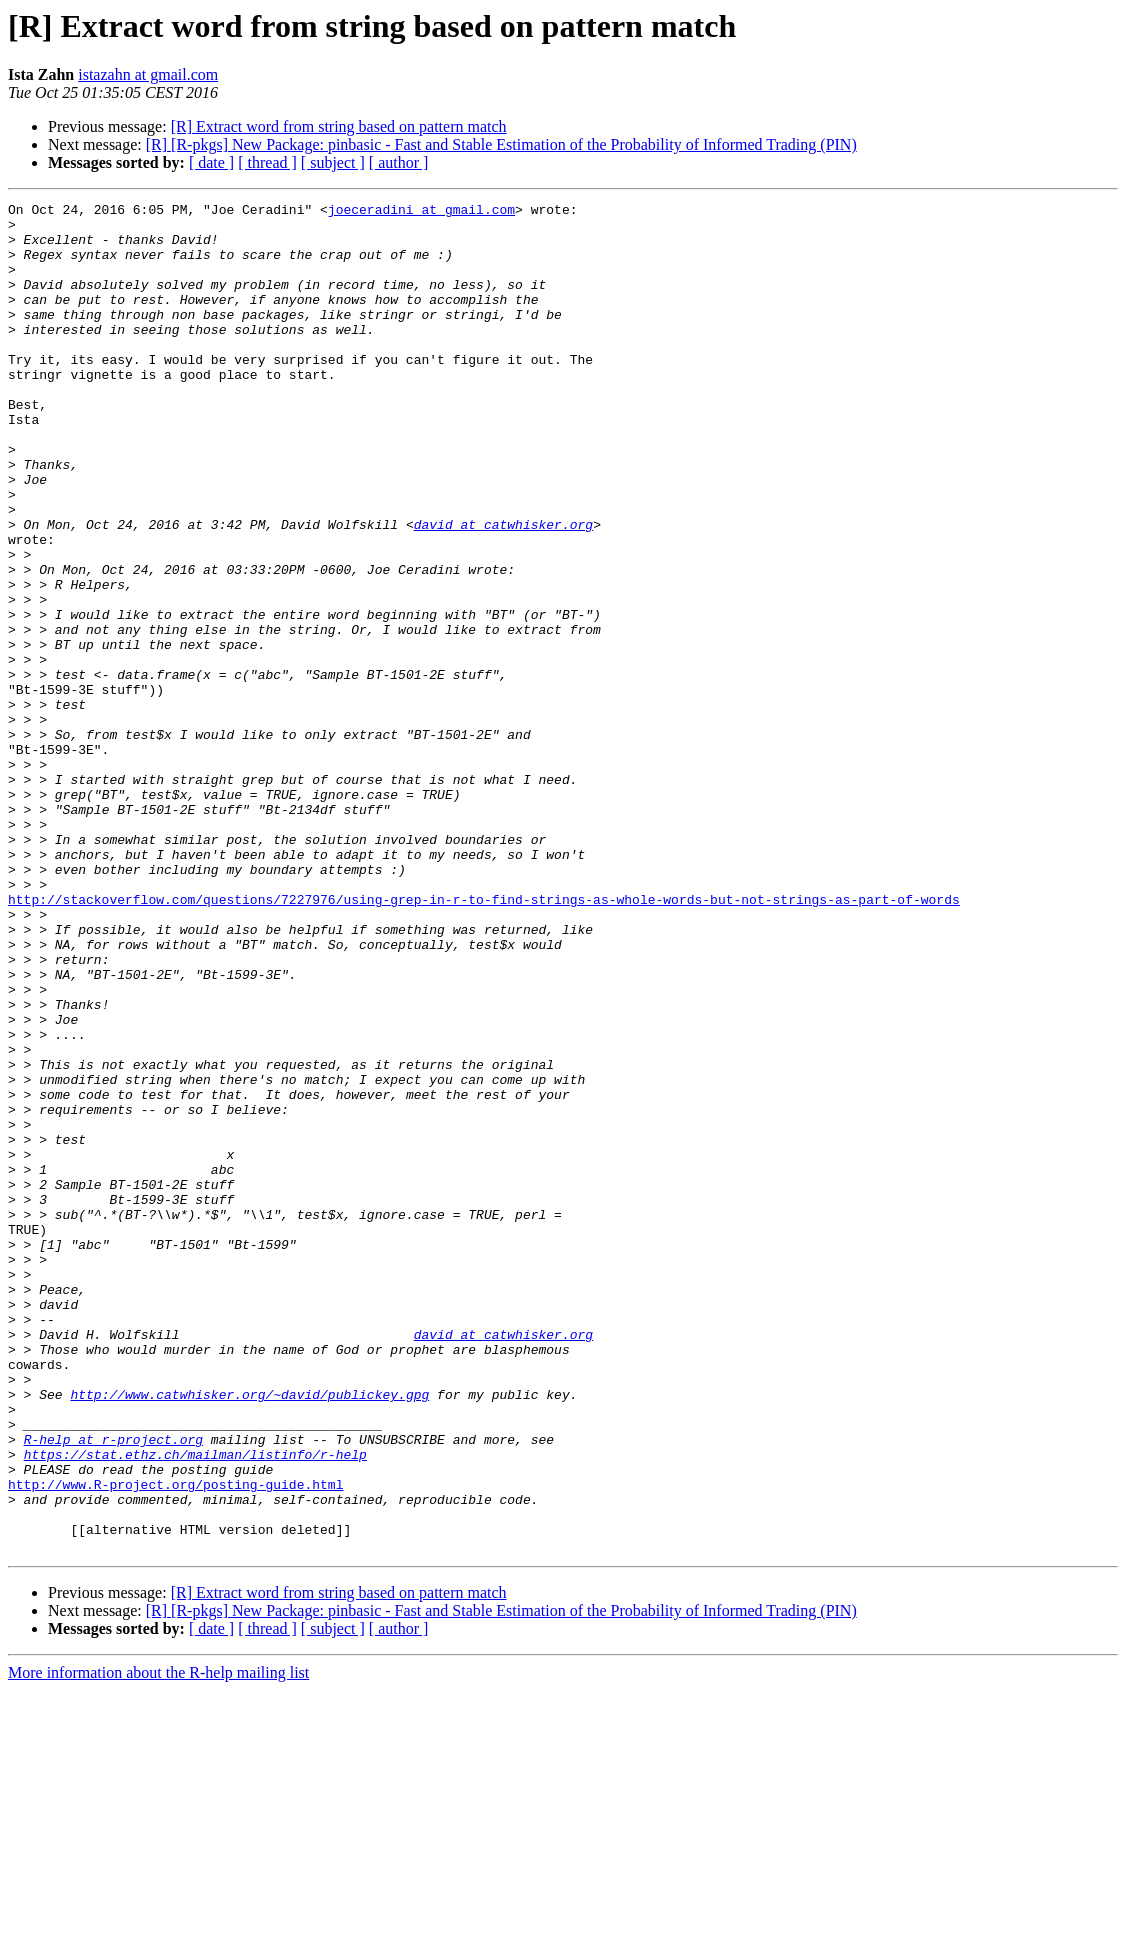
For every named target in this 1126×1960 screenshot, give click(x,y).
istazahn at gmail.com (148, 74)
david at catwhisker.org (503, 590)
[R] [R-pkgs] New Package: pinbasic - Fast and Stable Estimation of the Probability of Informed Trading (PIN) (501, 144)
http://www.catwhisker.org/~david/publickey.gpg (249, 1634)
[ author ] (399, 162)
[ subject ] (333, 162)
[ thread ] (267, 162)
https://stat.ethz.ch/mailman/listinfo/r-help (195, 1706)
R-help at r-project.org (113, 1688)
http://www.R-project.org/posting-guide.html (175, 1742)
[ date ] (211, 162)
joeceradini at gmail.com (421, 212)
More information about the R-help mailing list (158, 1942)
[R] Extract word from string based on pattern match (339, 126)
